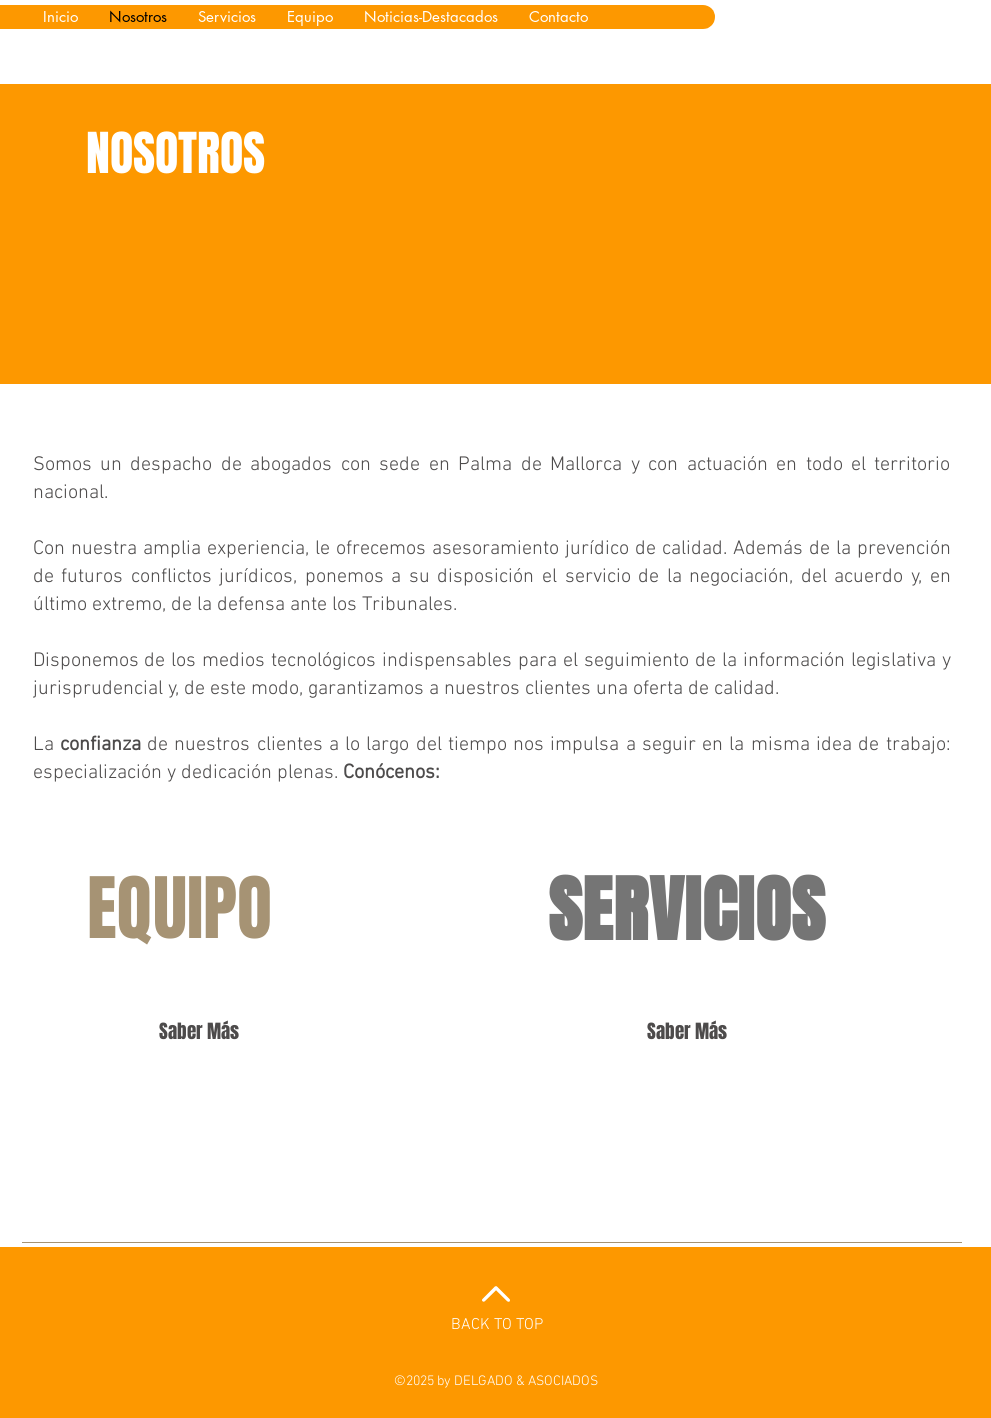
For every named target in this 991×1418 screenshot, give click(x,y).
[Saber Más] (199, 1031)
